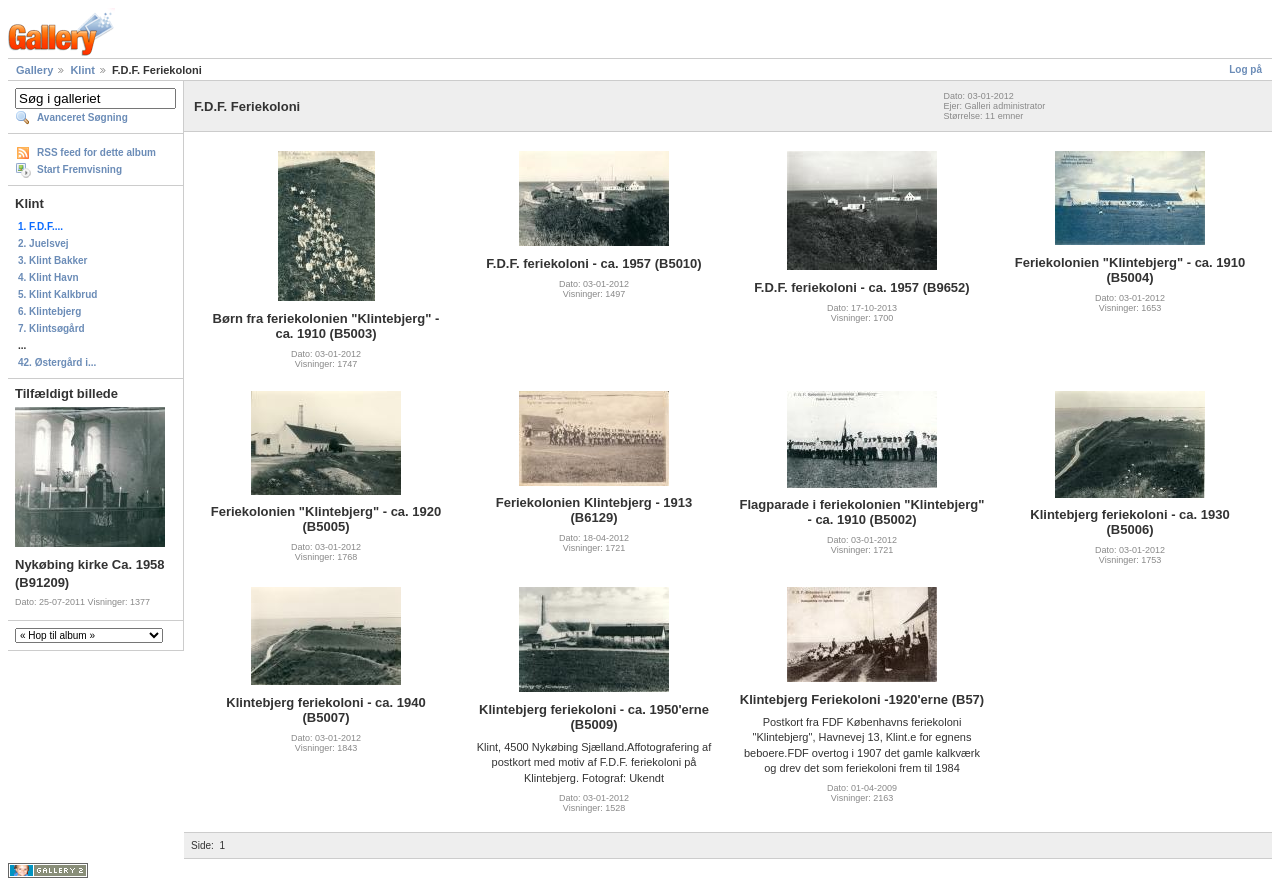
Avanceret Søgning (82, 117)
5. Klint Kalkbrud (57, 294)
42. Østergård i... (57, 362)
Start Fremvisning (79, 169)
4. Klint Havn (48, 277)
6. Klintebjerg (49, 311)
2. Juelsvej (43, 243)
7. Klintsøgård (51, 328)
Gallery (34, 70)
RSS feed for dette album (96, 152)
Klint (82, 70)
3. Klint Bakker (52, 260)
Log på (1245, 69)
